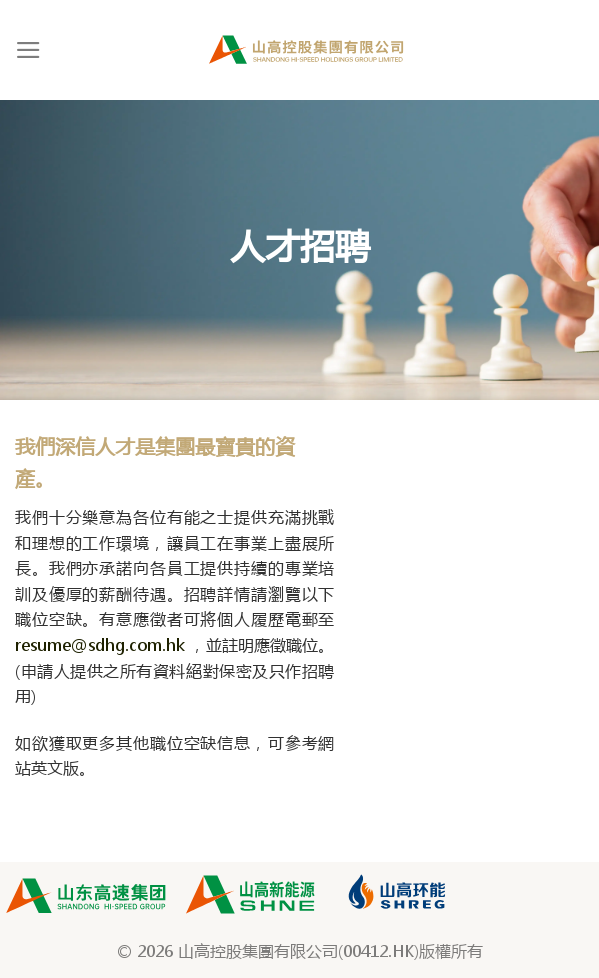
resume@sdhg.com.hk (100, 644)
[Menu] (28, 50)
